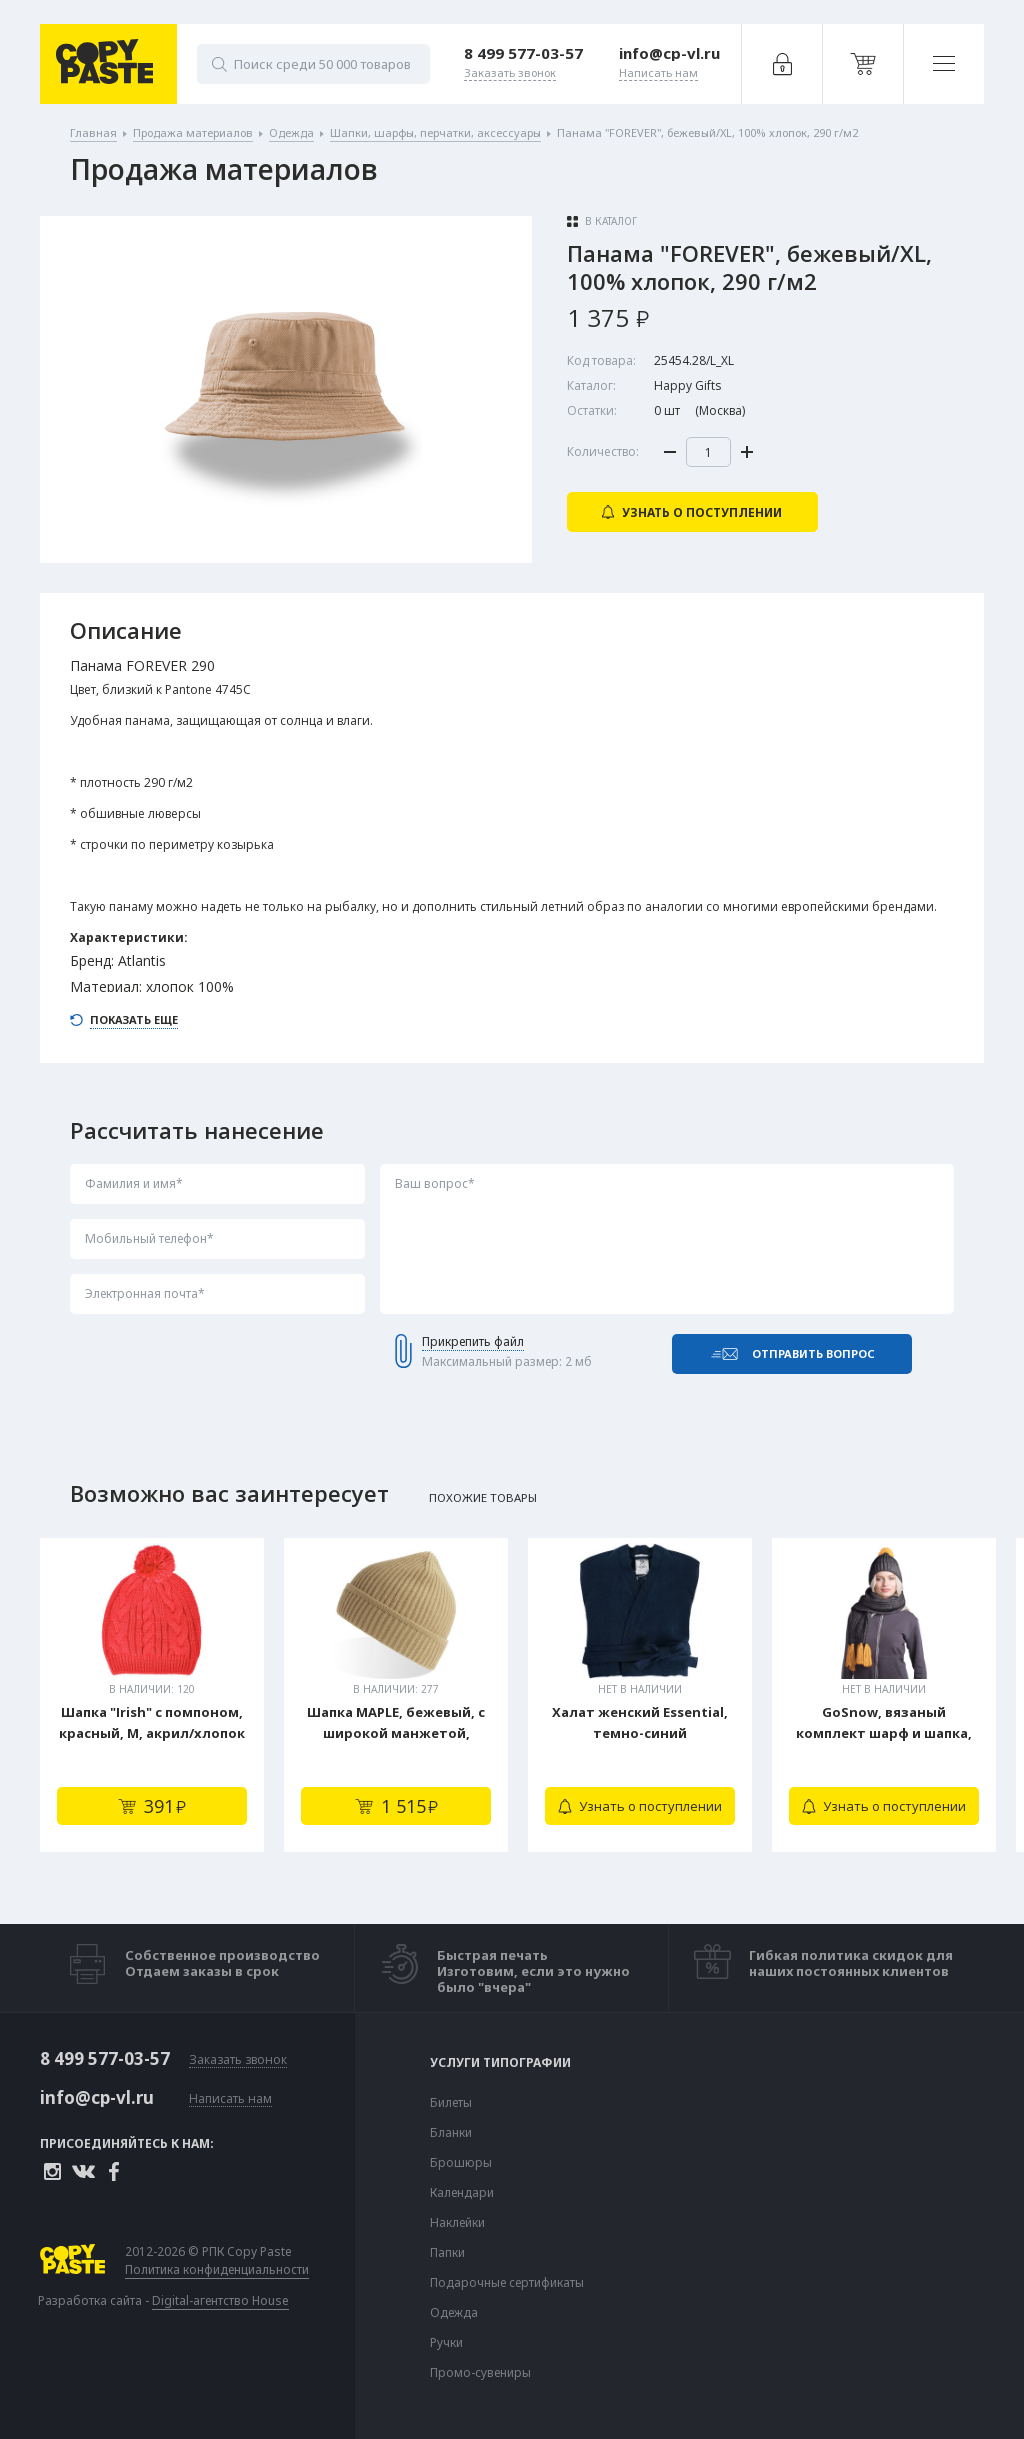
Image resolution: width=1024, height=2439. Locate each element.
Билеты (451, 2103)
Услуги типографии (500, 2063)
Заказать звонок (238, 2060)
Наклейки (457, 2223)
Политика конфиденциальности (217, 2270)
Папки (447, 2253)
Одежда (454, 2313)
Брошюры (461, 2163)
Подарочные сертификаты (507, 2283)
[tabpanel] (152, 1695)
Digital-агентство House (220, 2300)
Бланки (451, 2133)
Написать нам (230, 2099)
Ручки (446, 2343)
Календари (462, 2193)
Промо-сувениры (480, 2373)
